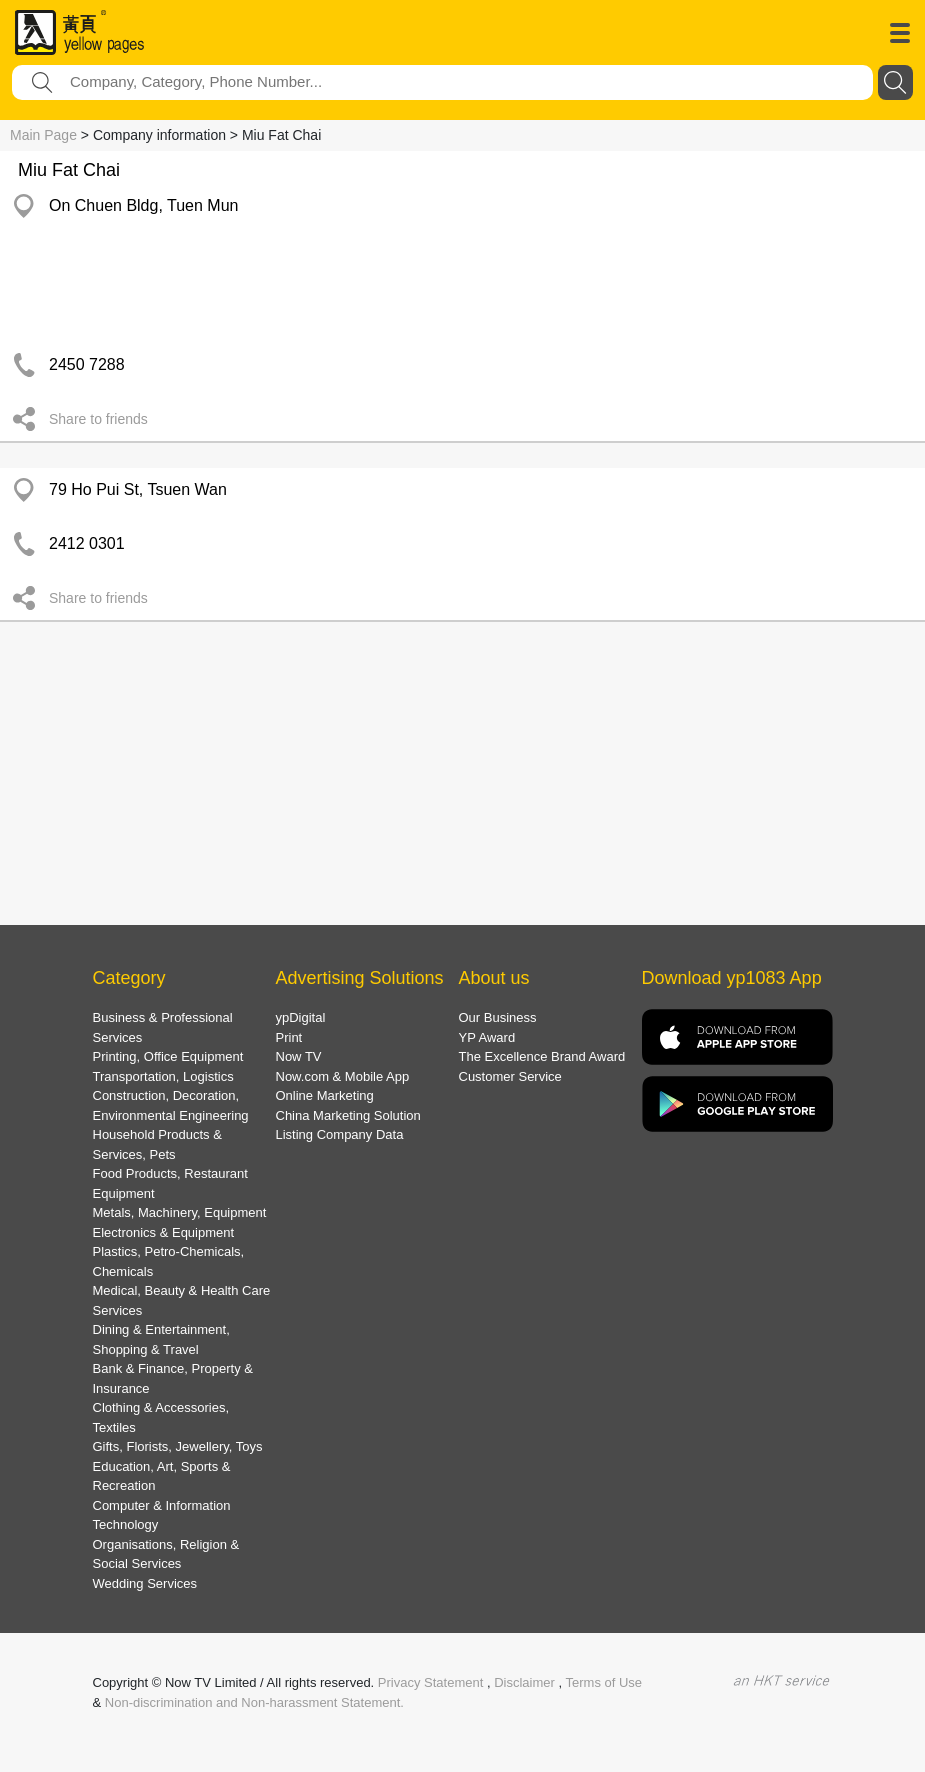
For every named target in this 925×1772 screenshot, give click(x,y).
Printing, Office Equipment (168, 1056)
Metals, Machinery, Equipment (180, 1212)
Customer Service (510, 1076)
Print (289, 1037)
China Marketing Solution (348, 1115)
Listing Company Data (340, 1134)
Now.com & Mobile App (343, 1076)
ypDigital (301, 1017)
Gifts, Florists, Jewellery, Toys (178, 1446)
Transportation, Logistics (163, 1076)
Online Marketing (325, 1095)
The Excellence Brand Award (542, 1056)
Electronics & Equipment (164, 1232)
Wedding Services (145, 1583)
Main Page (43, 135)
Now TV (299, 1056)
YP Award (487, 1037)
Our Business (498, 1017)
